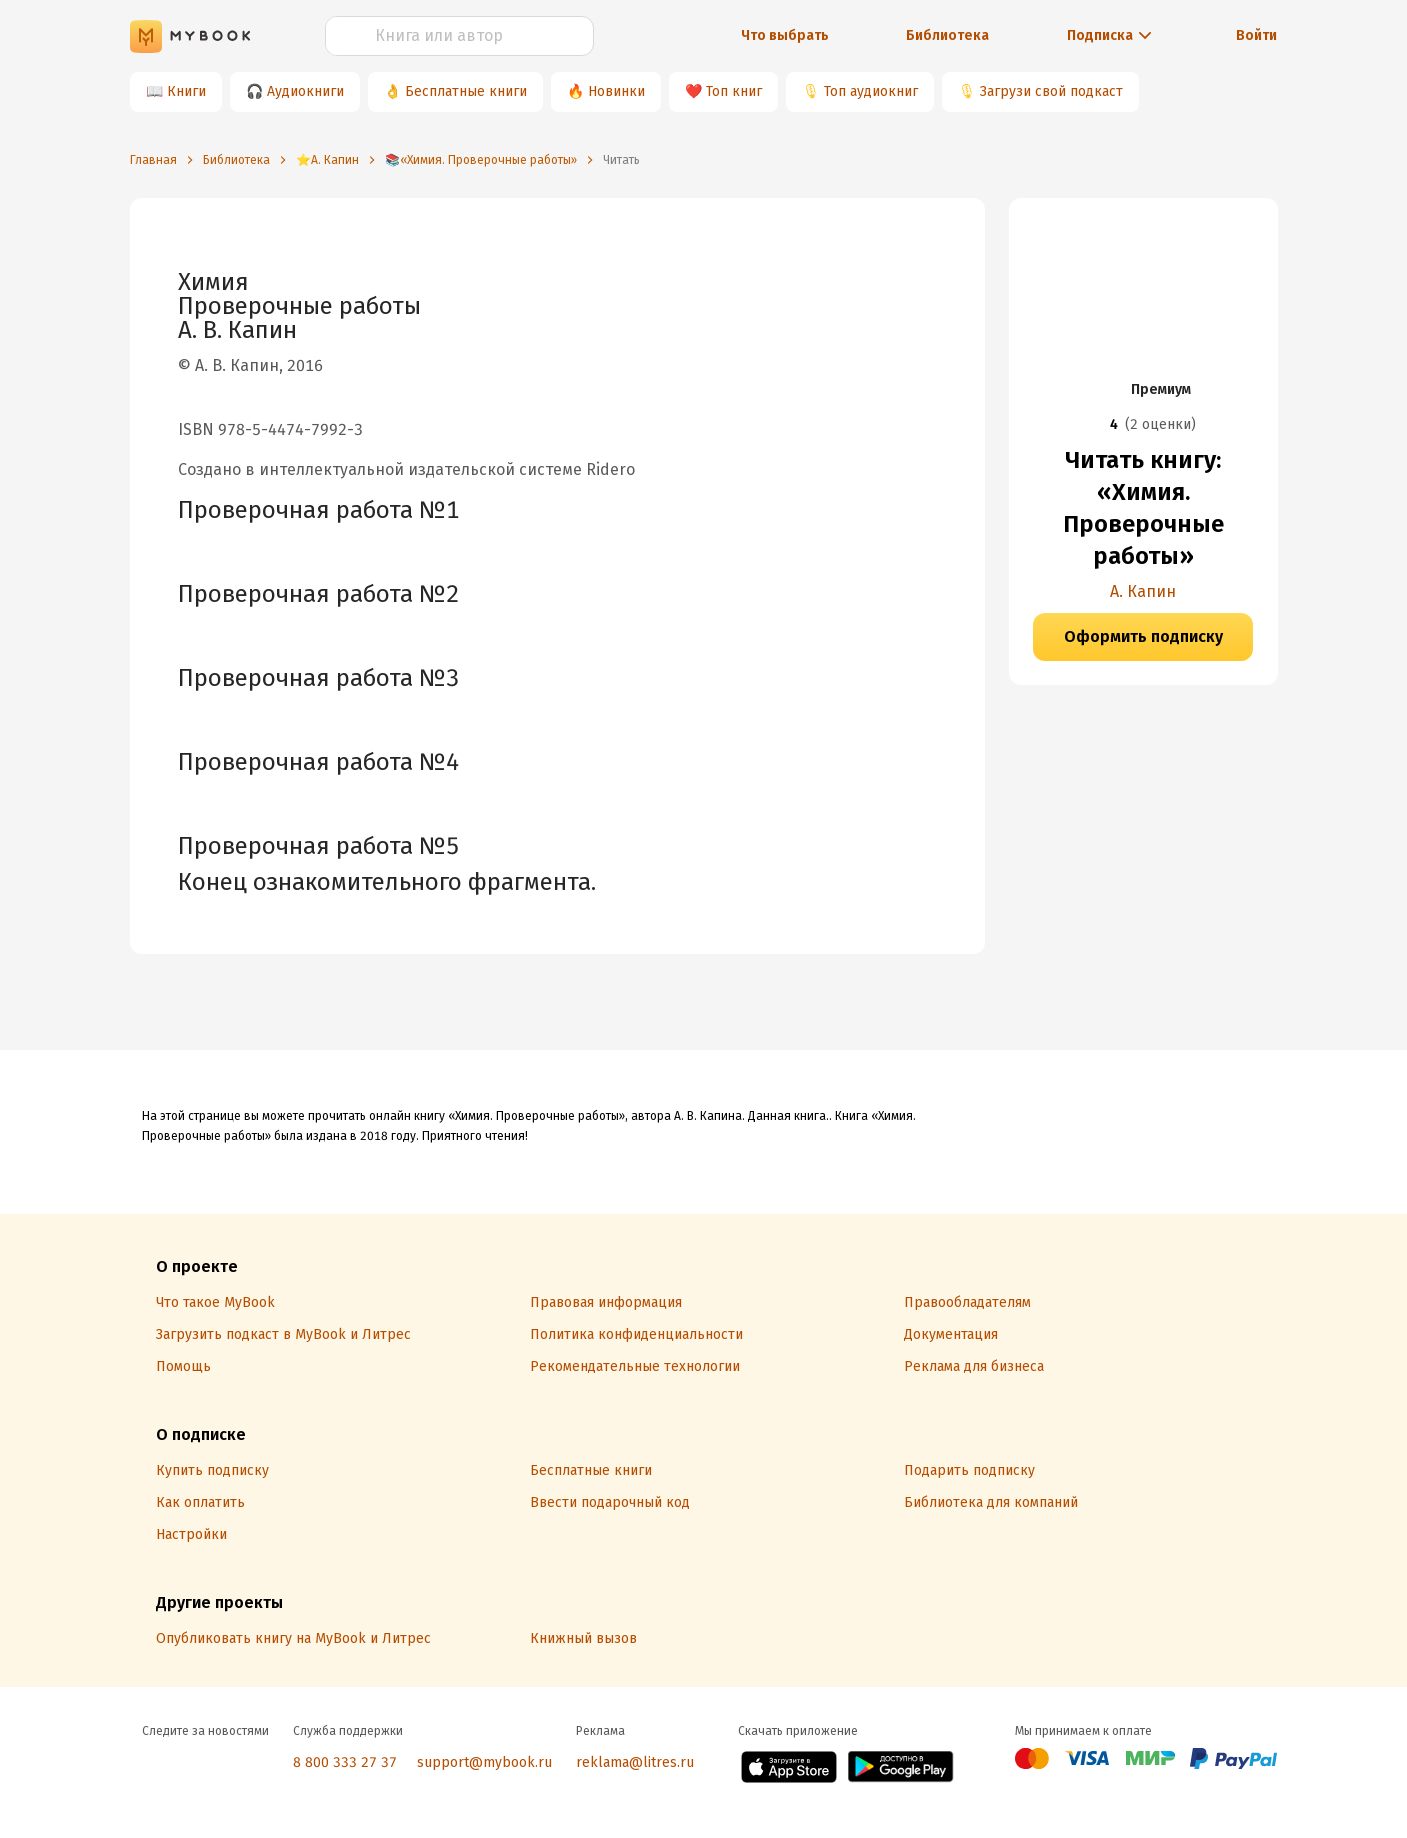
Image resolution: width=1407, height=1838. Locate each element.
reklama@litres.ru (635, 1762)
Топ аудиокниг (871, 91)
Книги (186, 91)
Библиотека (947, 35)
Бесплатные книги (466, 91)
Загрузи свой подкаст (1051, 91)
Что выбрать (785, 35)
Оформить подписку (1143, 636)
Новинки (616, 91)
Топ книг (734, 91)
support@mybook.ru (484, 1762)
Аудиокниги (305, 91)
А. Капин (1143, 591)
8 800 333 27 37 (345, 1762)
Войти (1256, 35)
